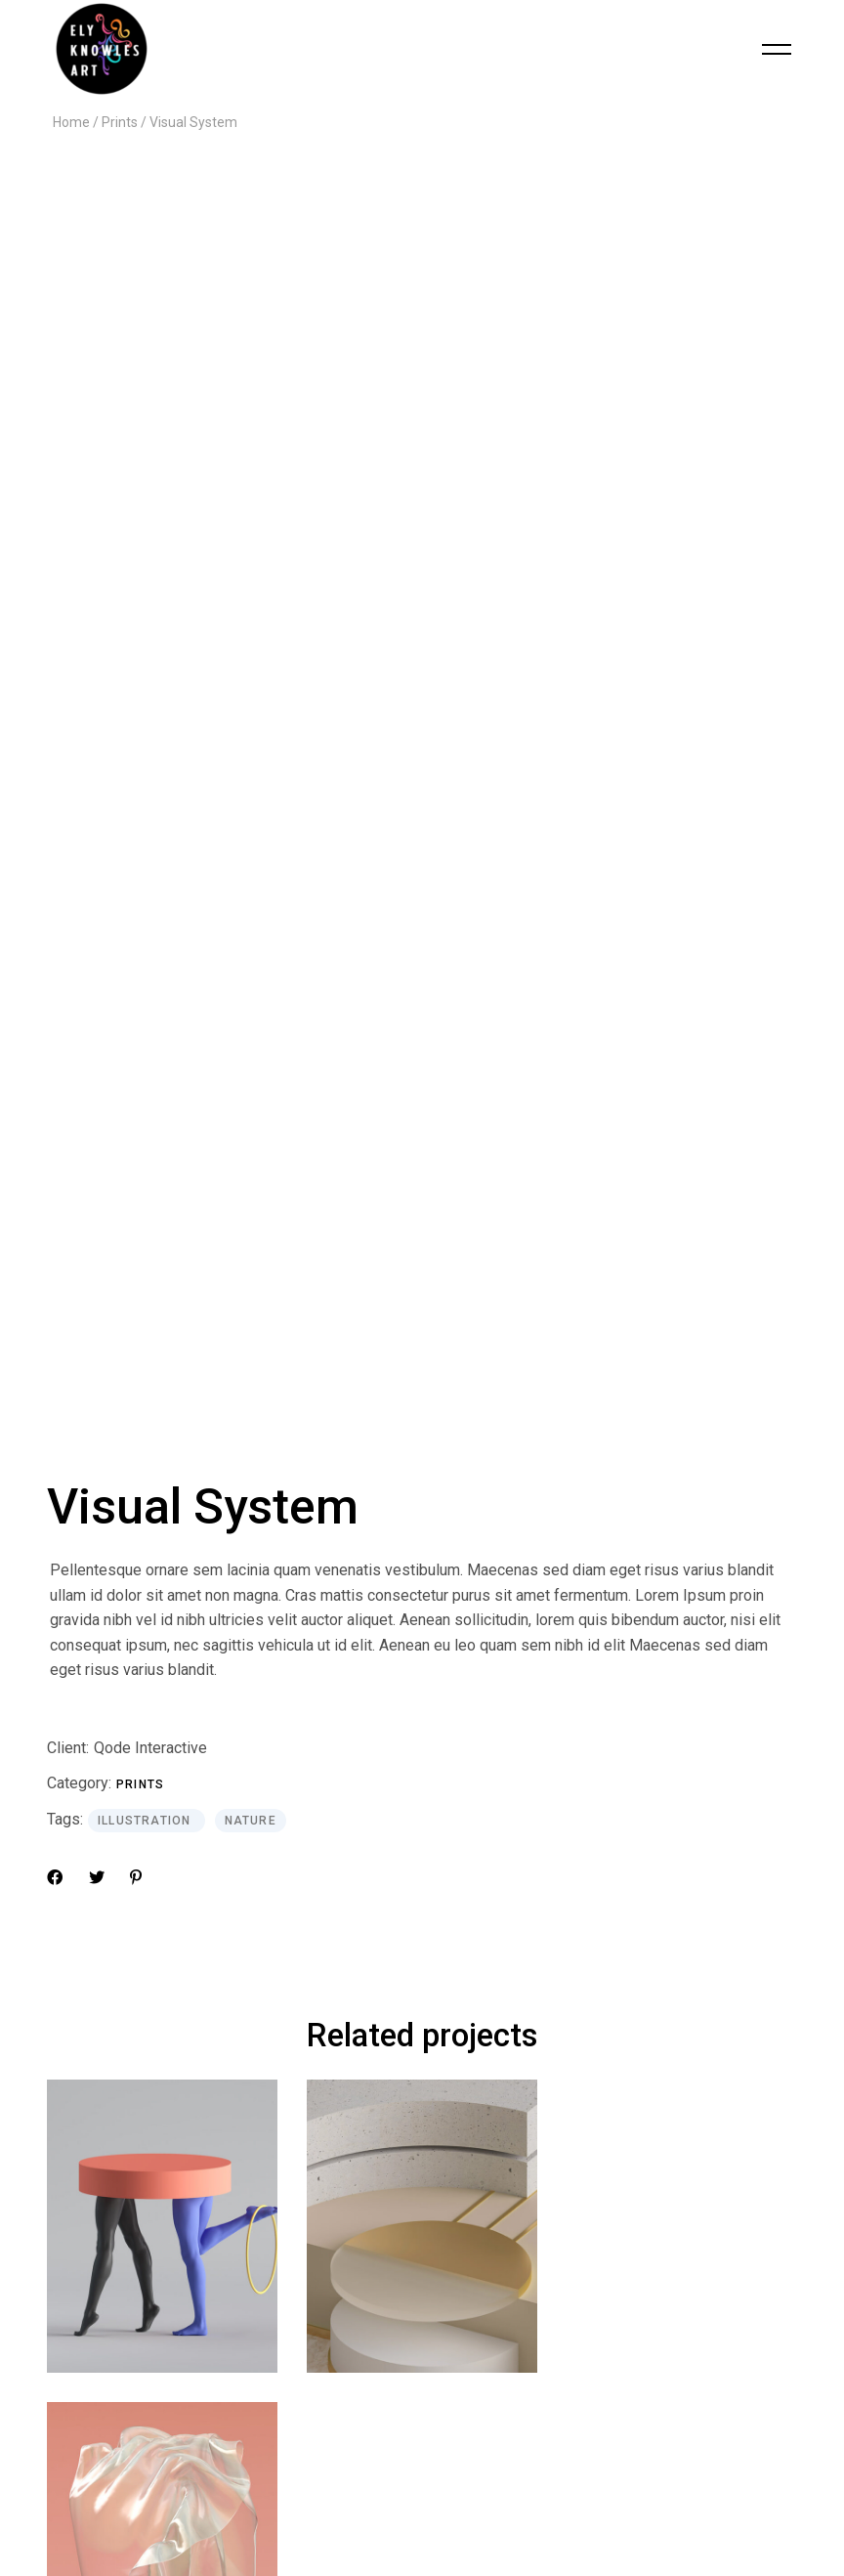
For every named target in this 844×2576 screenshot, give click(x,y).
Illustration (146, 1002)
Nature (250, 1002)
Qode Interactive (150, 930)
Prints (140, 965)
